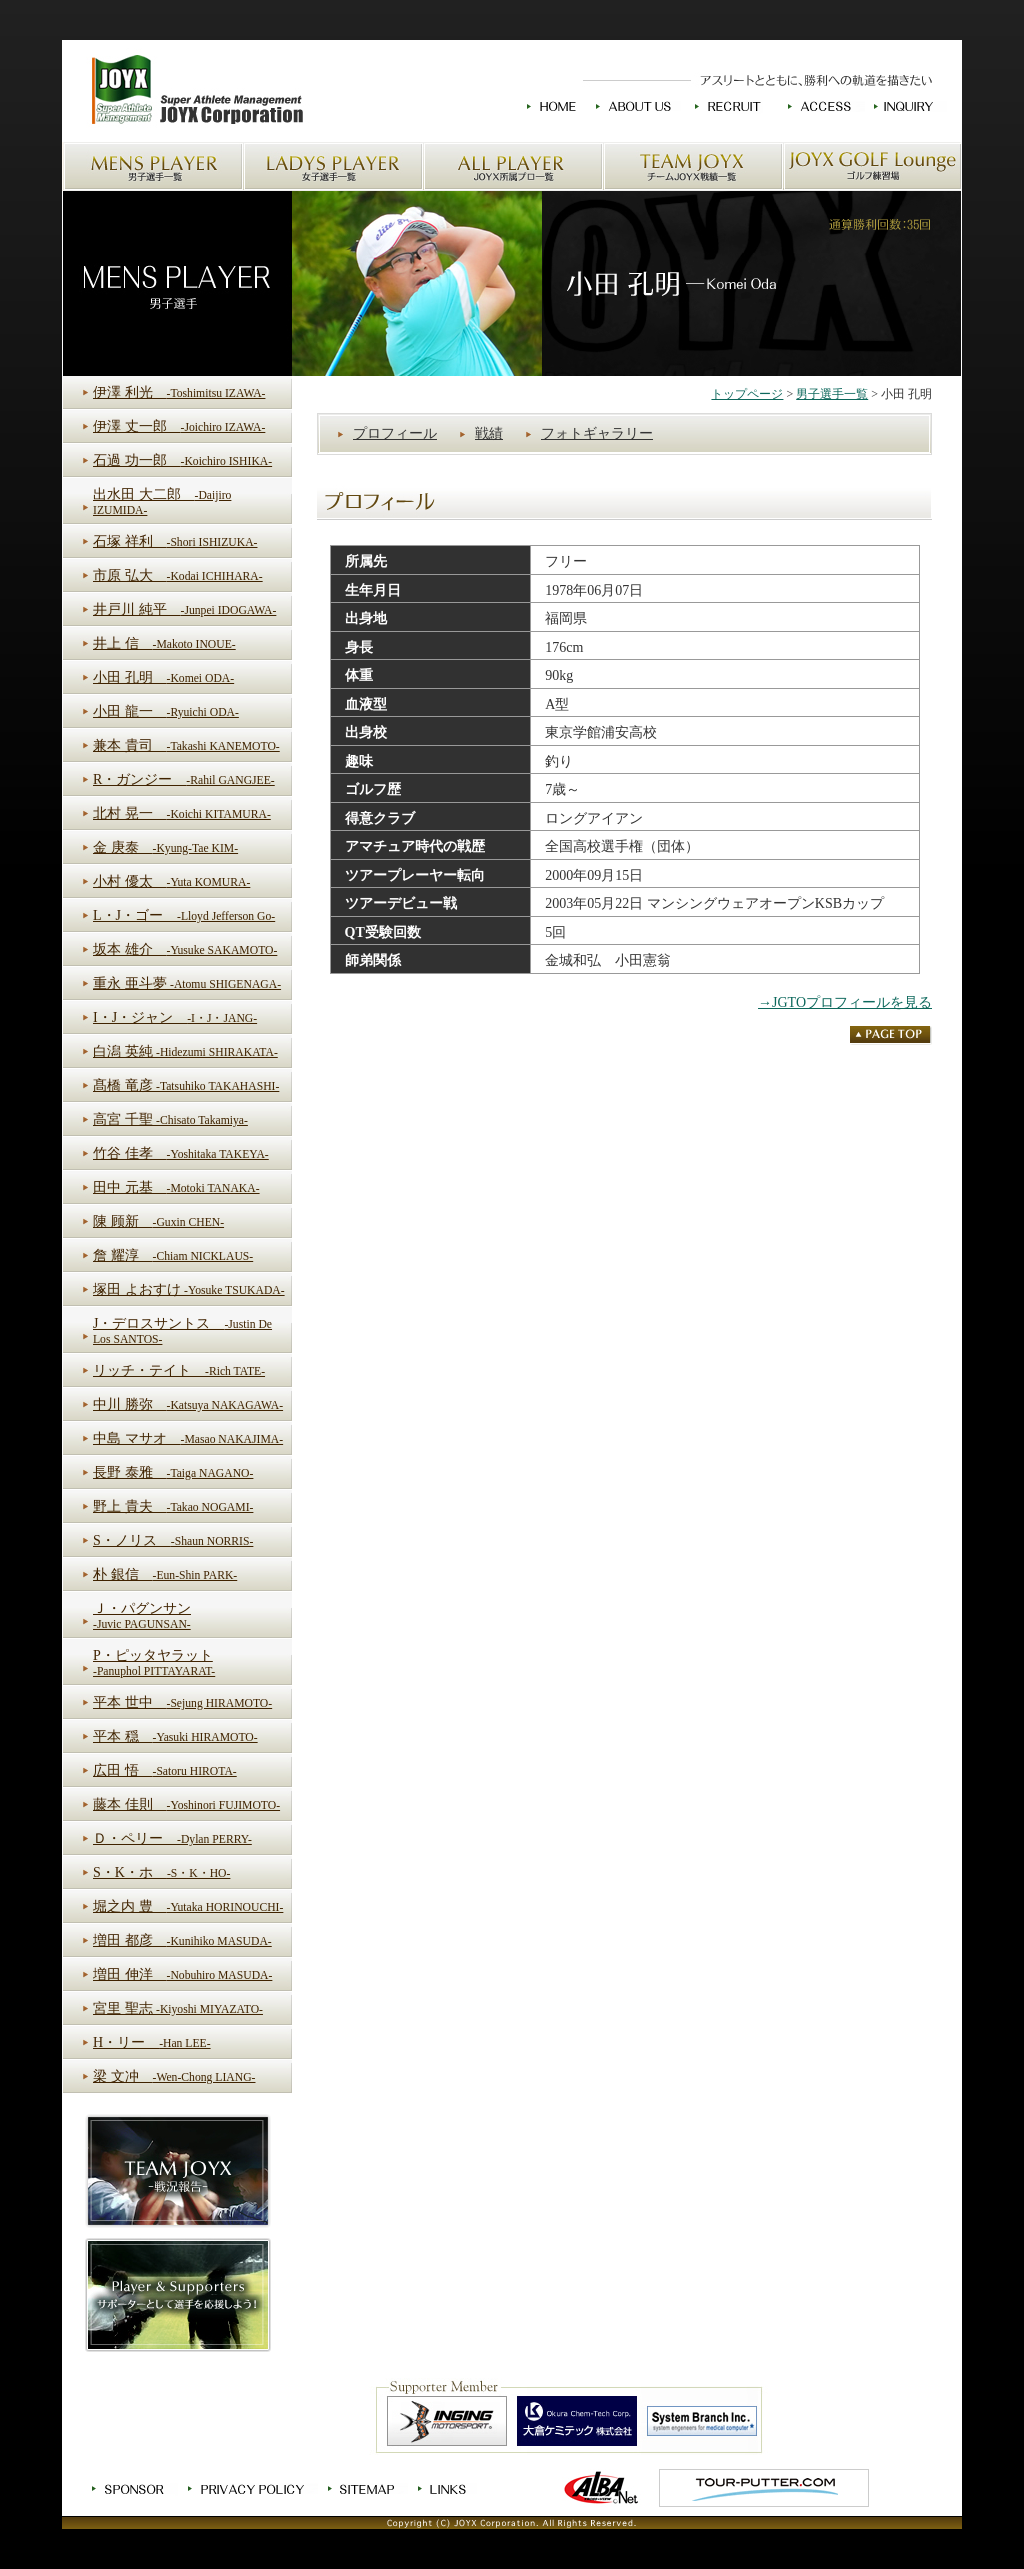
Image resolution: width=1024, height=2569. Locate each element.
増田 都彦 (182, 1940)
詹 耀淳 (173, 1255)
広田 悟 (165, 1770)
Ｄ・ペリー (172, 1838)
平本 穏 (175, 1736)
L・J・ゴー (184, 915)
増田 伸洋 (182, 1974)
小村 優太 (171, 881)
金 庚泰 (165, 847)
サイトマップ (363, 2489)
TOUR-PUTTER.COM (764, 2488)
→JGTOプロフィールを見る (845, 1002)
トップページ (747, 394)
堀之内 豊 (188, 1906)
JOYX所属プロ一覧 (513, 166)
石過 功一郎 (182, 460)
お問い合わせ (906, 106)
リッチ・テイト (179, 1370)
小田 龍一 (166, 711)
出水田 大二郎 (162, 502)
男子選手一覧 (152, 166)
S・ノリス (173, 1540)
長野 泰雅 (173, 1472)
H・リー (152, 2042)
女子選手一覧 (333, 166)
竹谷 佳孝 (181, 1153)
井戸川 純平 (184, 609)
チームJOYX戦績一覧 (693, 166)
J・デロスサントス (182, 1331)
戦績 (489, 433)
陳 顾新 (158, 1221)
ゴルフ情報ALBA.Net (601, 2488)
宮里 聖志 (178, 2008)
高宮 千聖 (170, 1119)
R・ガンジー (184, 779)
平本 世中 (182, 1702)
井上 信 (164, 643)
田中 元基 (176, 1187)
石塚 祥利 (175, 541)
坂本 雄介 (185, 949)
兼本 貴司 (186, 745)
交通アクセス (820, 106)
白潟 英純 (185, 1051)
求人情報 (730, 106)
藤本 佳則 (186, 1804)
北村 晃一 (182, 813)
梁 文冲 (174, 2076)
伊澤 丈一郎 (179, 426)
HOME (551, 106)
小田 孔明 (163, 677)
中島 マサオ (188, 1438)
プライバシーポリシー (248, 2489)
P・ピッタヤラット (154, 1663)
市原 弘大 (178, 575)
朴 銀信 (165, 1574)
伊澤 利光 (179, 392)
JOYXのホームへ (195, 91)
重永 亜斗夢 (187, 983)
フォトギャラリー (597, 433)
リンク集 (444, 2489)
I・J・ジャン (175, 1017)
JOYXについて (635, 106)
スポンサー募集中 (130, 2489)
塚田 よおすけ (189, 1289)
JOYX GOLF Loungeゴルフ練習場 (872, 166)
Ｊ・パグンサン (142, 1616)
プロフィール (395, 433)
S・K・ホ (161, 1872)
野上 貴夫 (173, 1506)
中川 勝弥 (188, 1404)
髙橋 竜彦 (186, 1085)
